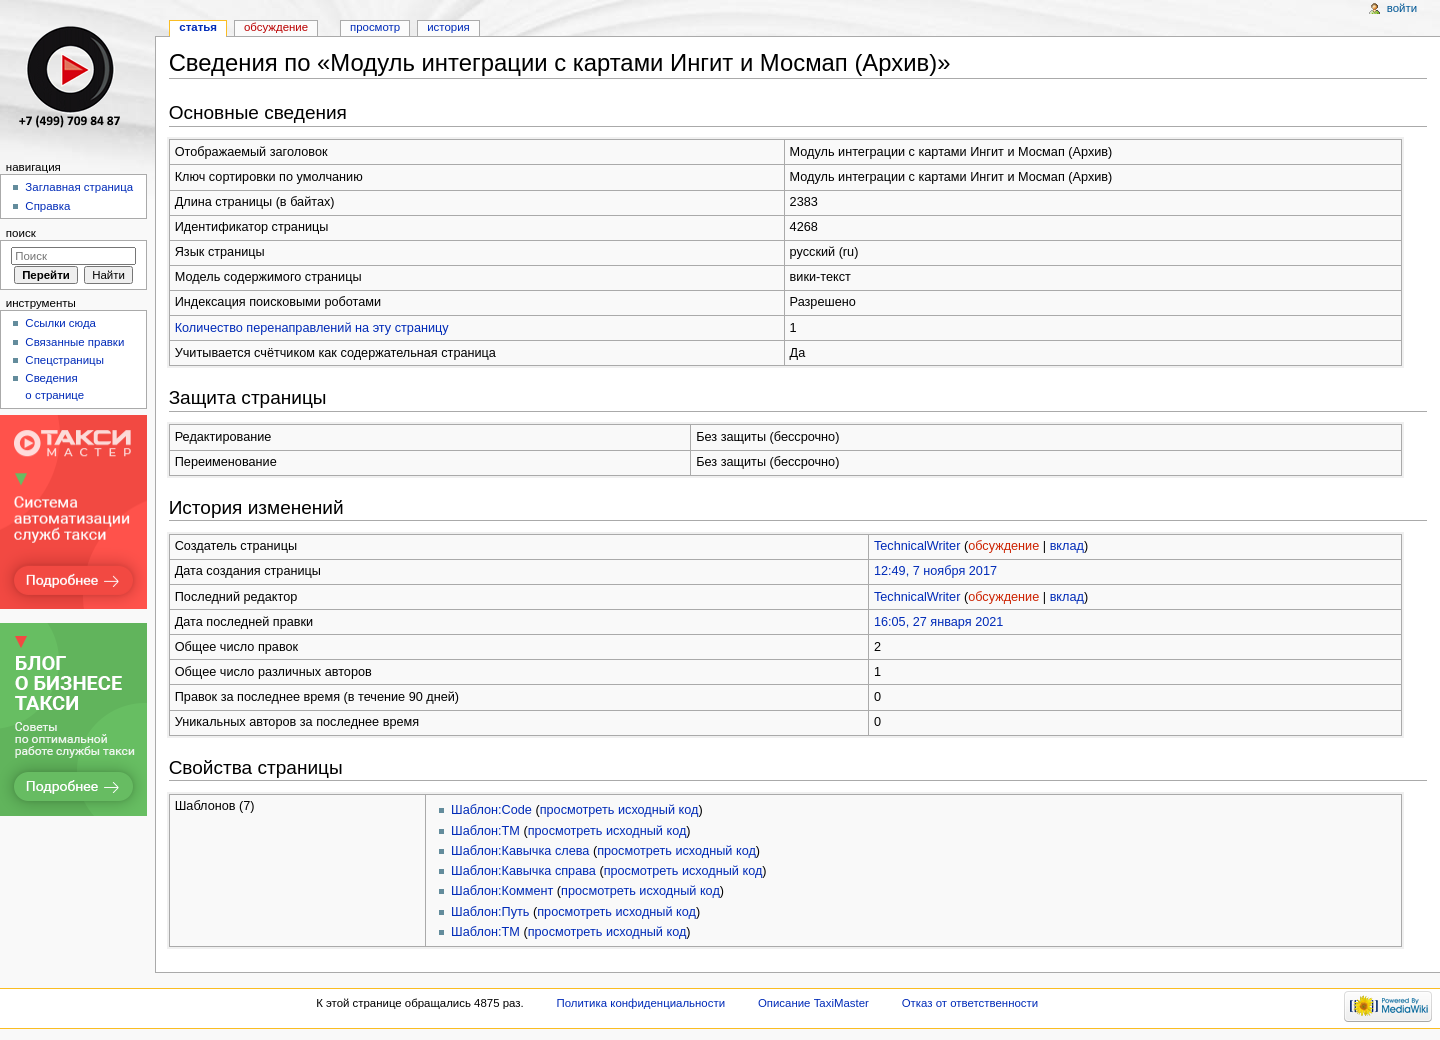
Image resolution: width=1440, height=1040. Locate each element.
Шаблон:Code (491, 810)
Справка (47, 206)
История (448, 27)
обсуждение (1003, 546)
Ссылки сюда (60, 323)
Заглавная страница (79, 187)
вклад (1067, 546)
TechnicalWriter (917, 546)
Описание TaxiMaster (813, 1003)
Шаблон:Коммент (502, 891)
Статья (198, 27)
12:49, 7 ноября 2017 (935, 571)
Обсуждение (276, 27)
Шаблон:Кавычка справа (523, 871)
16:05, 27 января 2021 (939, 622)
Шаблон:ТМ (485, 932)
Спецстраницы (64, 360)
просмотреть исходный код (619, 810)
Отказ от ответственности (970, 1003)
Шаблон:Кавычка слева (520, 851)
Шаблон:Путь (490, 912)
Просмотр (375, 27)
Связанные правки (74, 342)
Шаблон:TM (485, 831)
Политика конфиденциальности (641, 1003)
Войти (1402, 8)
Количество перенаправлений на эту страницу (312, 328)
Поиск (21, 233)
